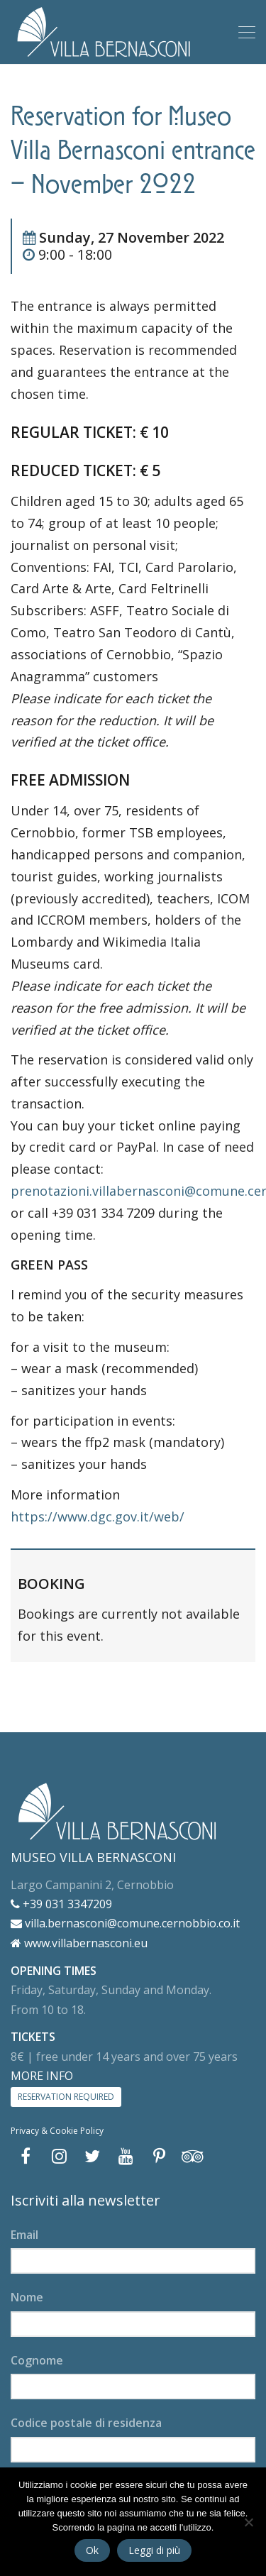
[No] (248, 2522)
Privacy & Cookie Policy (57, 2131)
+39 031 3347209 (61, 1904)
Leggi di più (154, 2550)
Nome (27, 2297)
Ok (92, 2550)
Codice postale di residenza (86, 2423)
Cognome (37, 2360)
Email (24, 2234)
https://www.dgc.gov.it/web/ (97, 1516)
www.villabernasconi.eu (79, 1943)
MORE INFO (42, 2076)
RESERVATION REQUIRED (66, 2097)
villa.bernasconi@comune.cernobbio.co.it (125, 1923)
